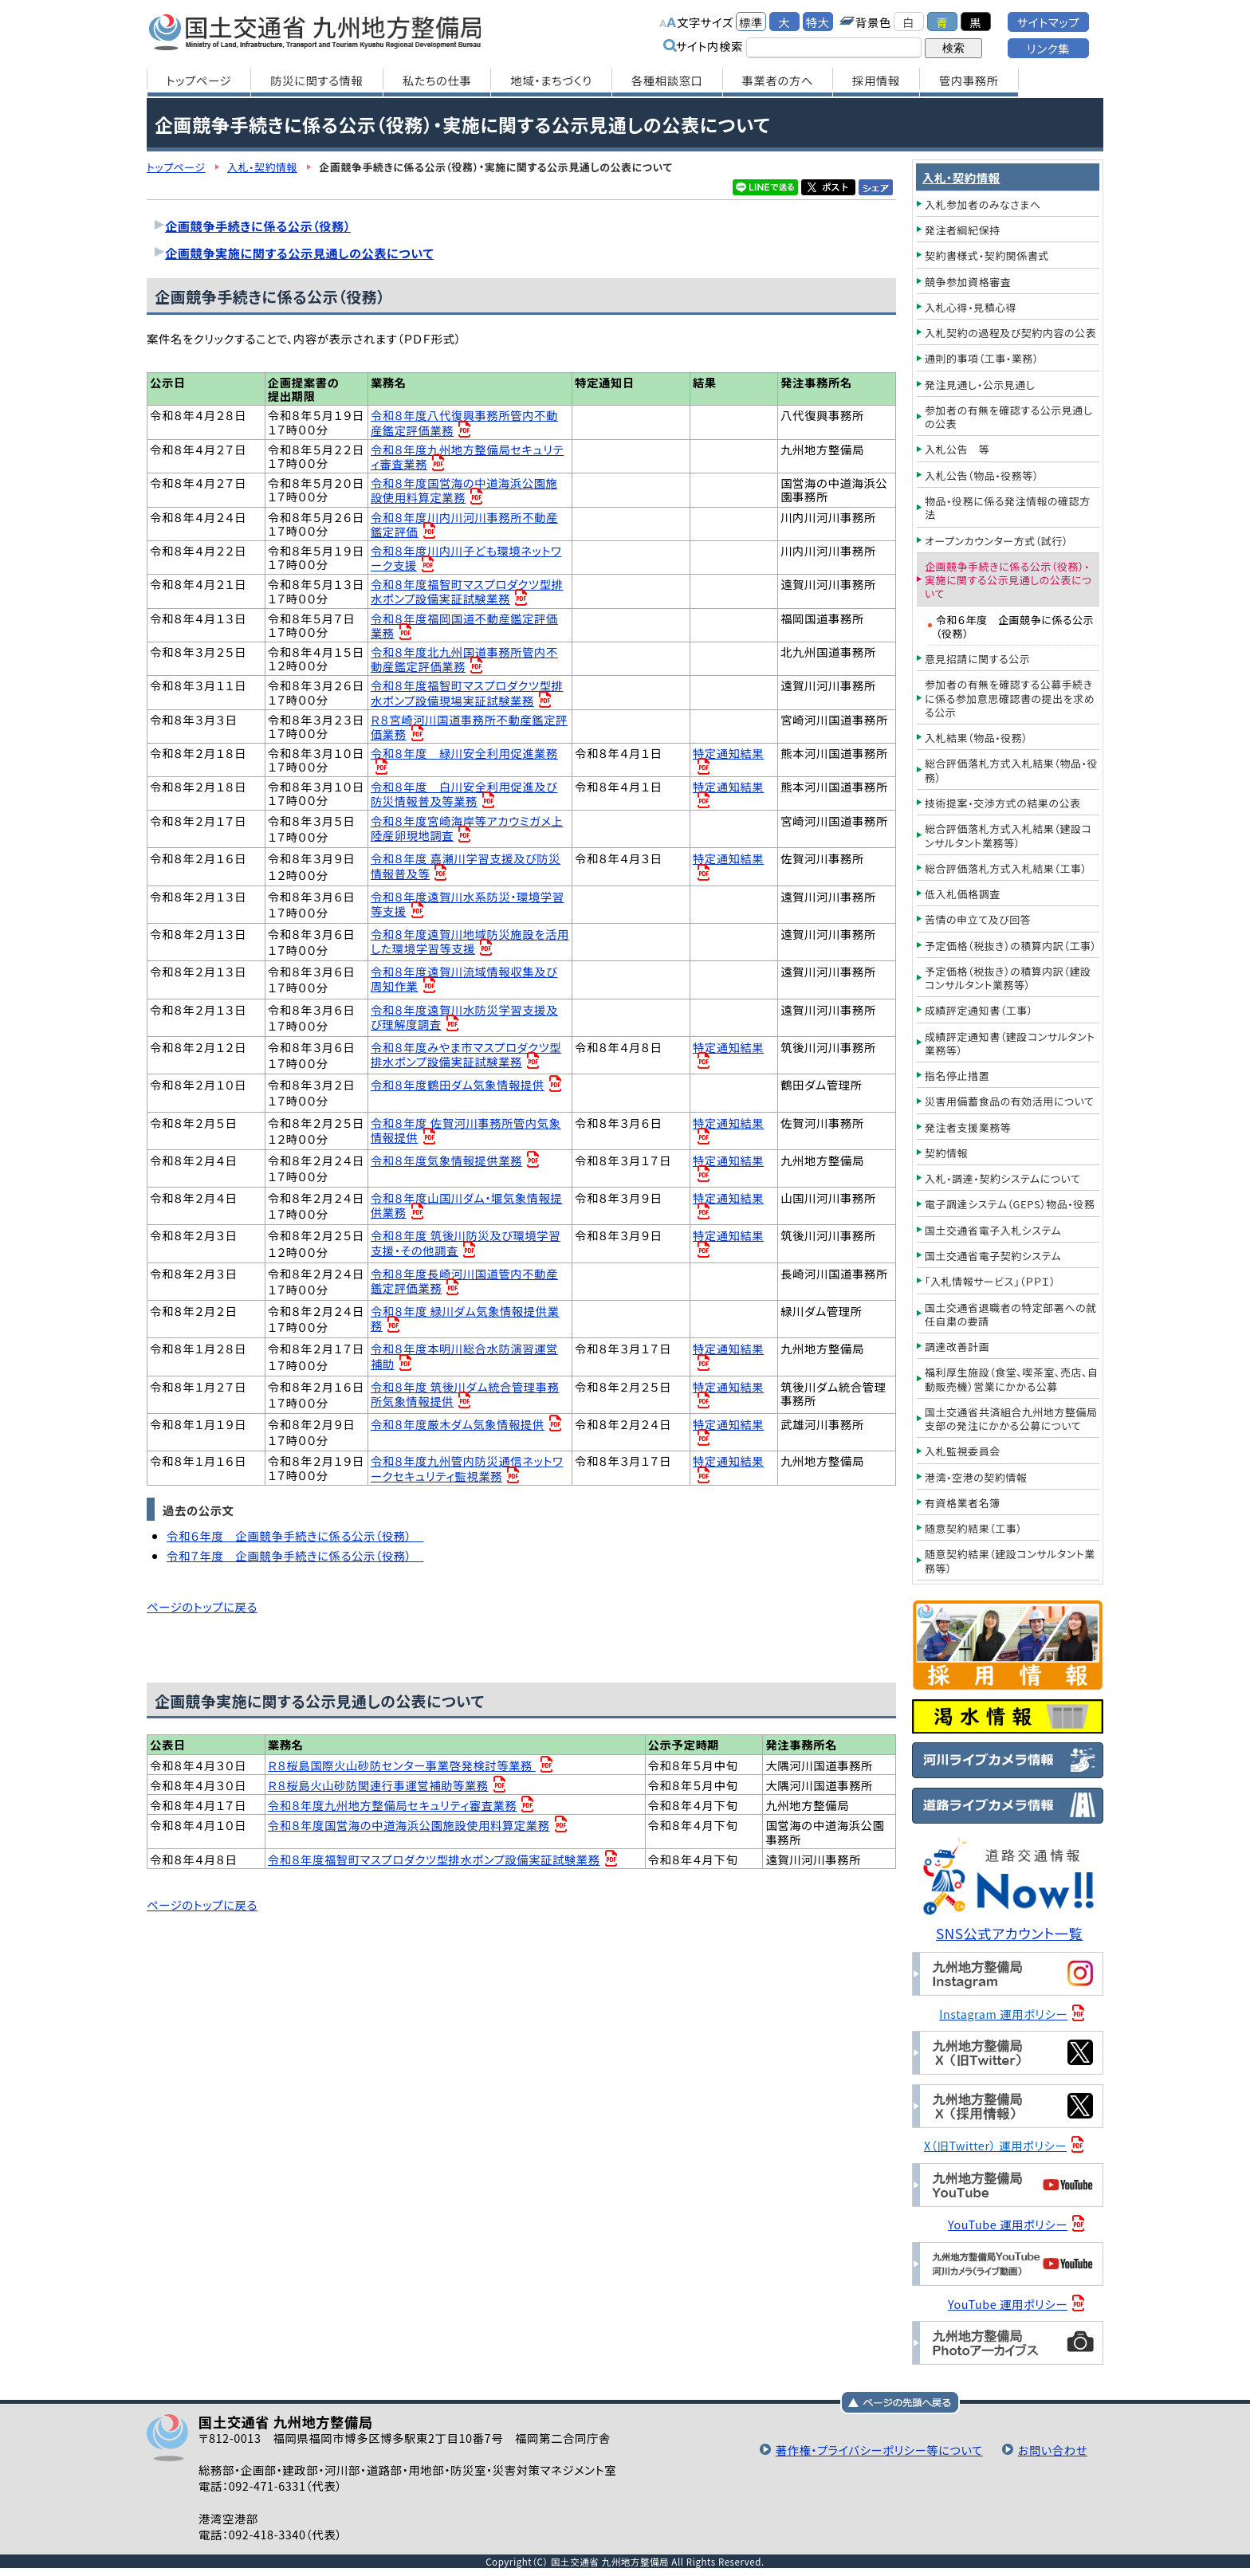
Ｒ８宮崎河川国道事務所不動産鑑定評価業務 (469, 727)
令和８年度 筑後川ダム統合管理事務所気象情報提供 (465, 1395)
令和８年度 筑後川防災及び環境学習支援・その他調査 (466, 1243)
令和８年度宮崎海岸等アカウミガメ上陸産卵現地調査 (467, 829)
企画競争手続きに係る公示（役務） (258, 225)
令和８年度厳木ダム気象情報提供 (458, 1425)
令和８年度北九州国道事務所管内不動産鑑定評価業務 (465, 659)
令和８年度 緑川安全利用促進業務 (465, 754)
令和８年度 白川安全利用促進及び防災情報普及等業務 (465, 794)
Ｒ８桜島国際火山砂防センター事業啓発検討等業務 (402, 1767)
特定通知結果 (729, 754)
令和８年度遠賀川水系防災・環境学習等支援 (468, 905)
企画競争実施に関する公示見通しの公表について (300, 252)
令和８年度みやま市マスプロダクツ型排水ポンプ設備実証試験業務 (466, 1055)
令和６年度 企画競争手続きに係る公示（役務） (295, 1537)
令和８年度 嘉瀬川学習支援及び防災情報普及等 (466, 866)
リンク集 (1048, 48)
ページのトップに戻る (202, 1608)
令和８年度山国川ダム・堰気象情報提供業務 (467, 1206)
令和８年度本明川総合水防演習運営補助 (465, 1356)
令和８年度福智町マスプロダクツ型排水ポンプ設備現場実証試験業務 (467, 693)
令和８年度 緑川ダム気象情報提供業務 (465, 1319)
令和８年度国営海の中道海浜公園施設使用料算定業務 (465, 490)
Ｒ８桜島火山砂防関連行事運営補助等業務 (378, 1787)
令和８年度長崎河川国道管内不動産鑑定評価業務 (465, 1282)
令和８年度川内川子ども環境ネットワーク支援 (467, 558)
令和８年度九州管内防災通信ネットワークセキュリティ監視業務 (467, 1469)
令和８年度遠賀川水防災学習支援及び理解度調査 (465, 1018)
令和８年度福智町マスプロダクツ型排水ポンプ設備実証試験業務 (467, 591)
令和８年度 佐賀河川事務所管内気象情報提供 (466, 1130)
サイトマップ (1048, 22)
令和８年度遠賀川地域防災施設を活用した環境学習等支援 (464, 942)
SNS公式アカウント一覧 (1009, 1933)
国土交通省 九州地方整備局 (316, 32)
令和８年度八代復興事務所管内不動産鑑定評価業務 (465, 422)
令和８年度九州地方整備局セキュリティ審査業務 (467, 456)
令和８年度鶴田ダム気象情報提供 (458, 1086)
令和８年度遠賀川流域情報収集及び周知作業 (465, 979)
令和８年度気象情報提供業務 (447, 1161)
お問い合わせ (1052, 2449)
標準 (751, 22)
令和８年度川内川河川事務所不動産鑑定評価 (465, 524)
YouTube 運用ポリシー (1008, 2224)
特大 (818, 22)
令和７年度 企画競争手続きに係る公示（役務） (295, 1557)
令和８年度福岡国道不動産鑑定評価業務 (465, 626)
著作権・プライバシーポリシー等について (877, 2449)
